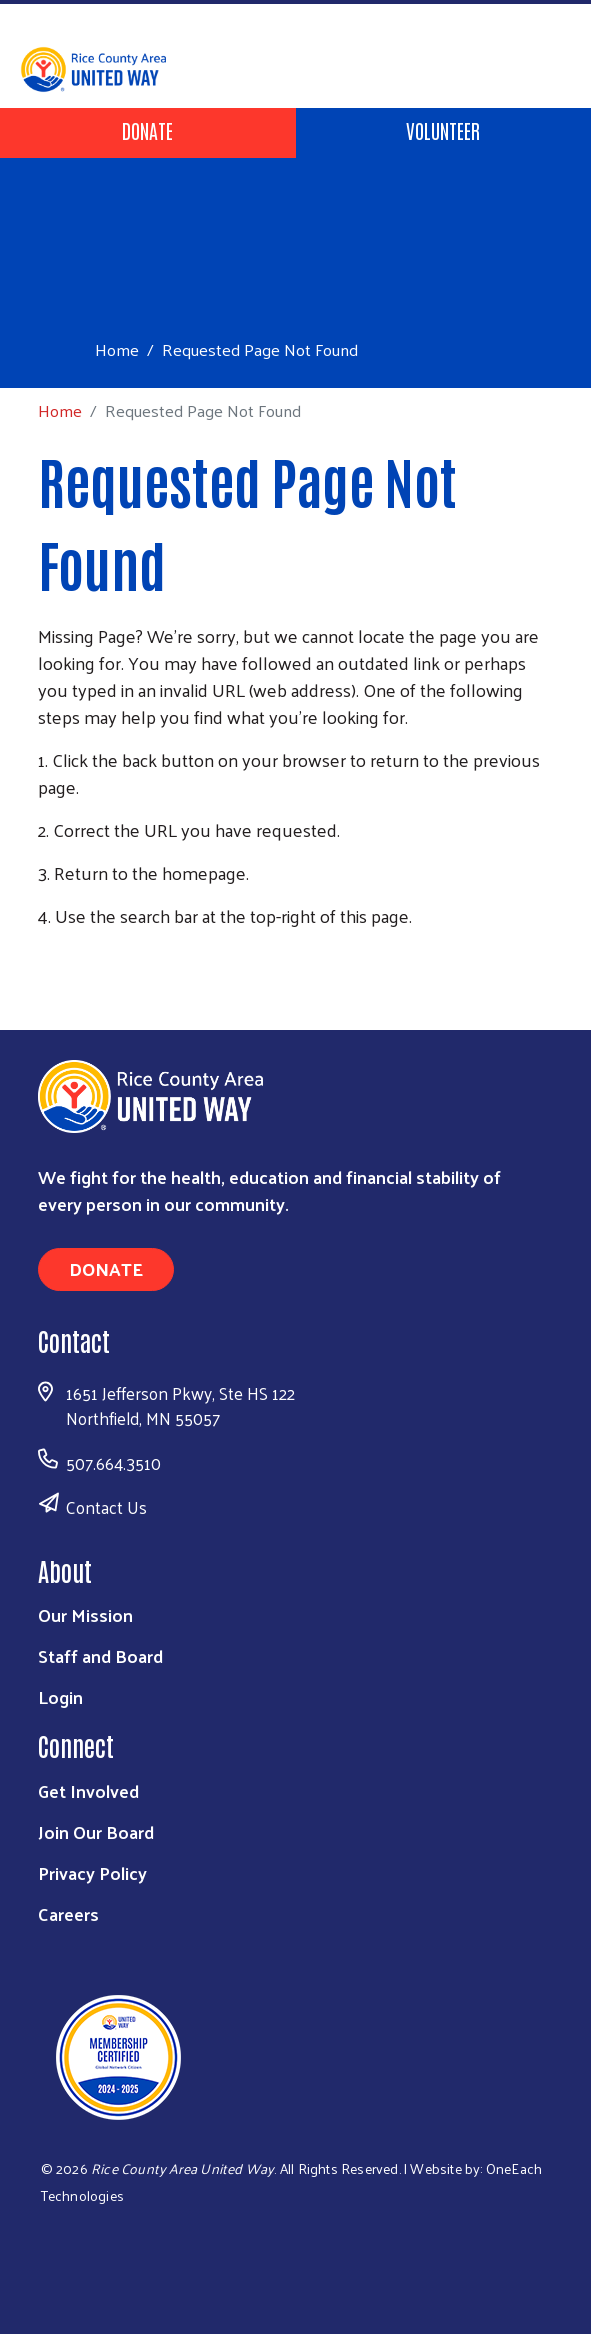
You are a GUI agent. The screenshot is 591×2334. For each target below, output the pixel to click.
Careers (68, 1913)
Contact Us (106, 1507)
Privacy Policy (92, 1872)
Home (117, 349)
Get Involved (88, 1790)
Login (60, 1696)
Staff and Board (100, 1655)
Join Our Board (96, 1831)
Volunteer (443, 130)
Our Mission (85, 1614)
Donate (147, 130)
